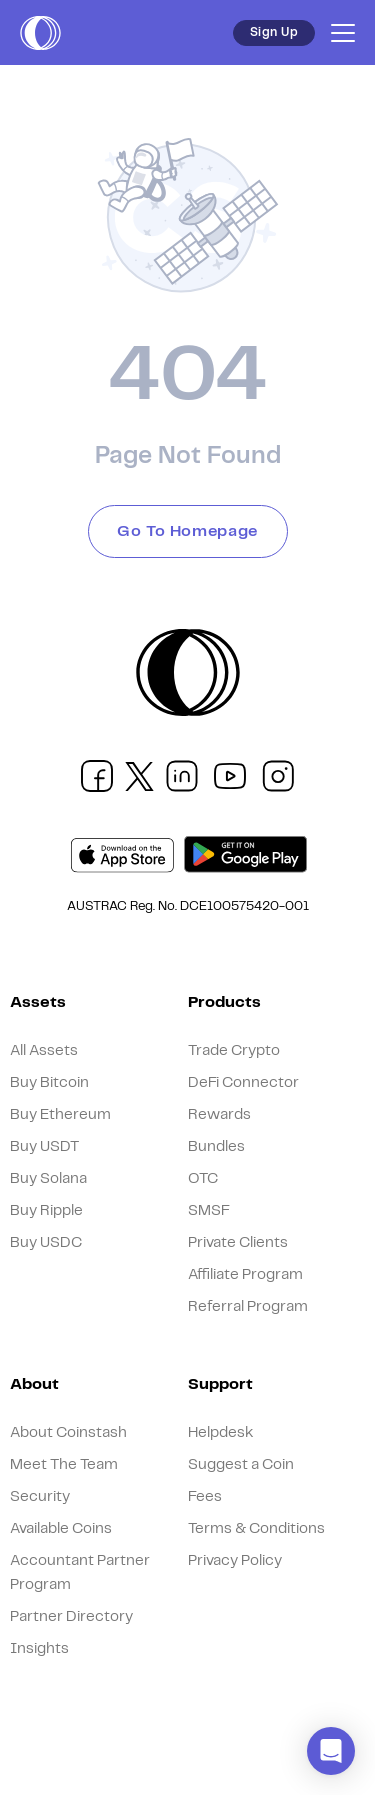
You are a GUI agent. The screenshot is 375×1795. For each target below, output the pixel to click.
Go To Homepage (187, 531)
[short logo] (40, 33)
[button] (331, 1751)
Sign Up (274, 32)
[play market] (245, 854)
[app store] (122, 855)
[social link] (97, 776)
